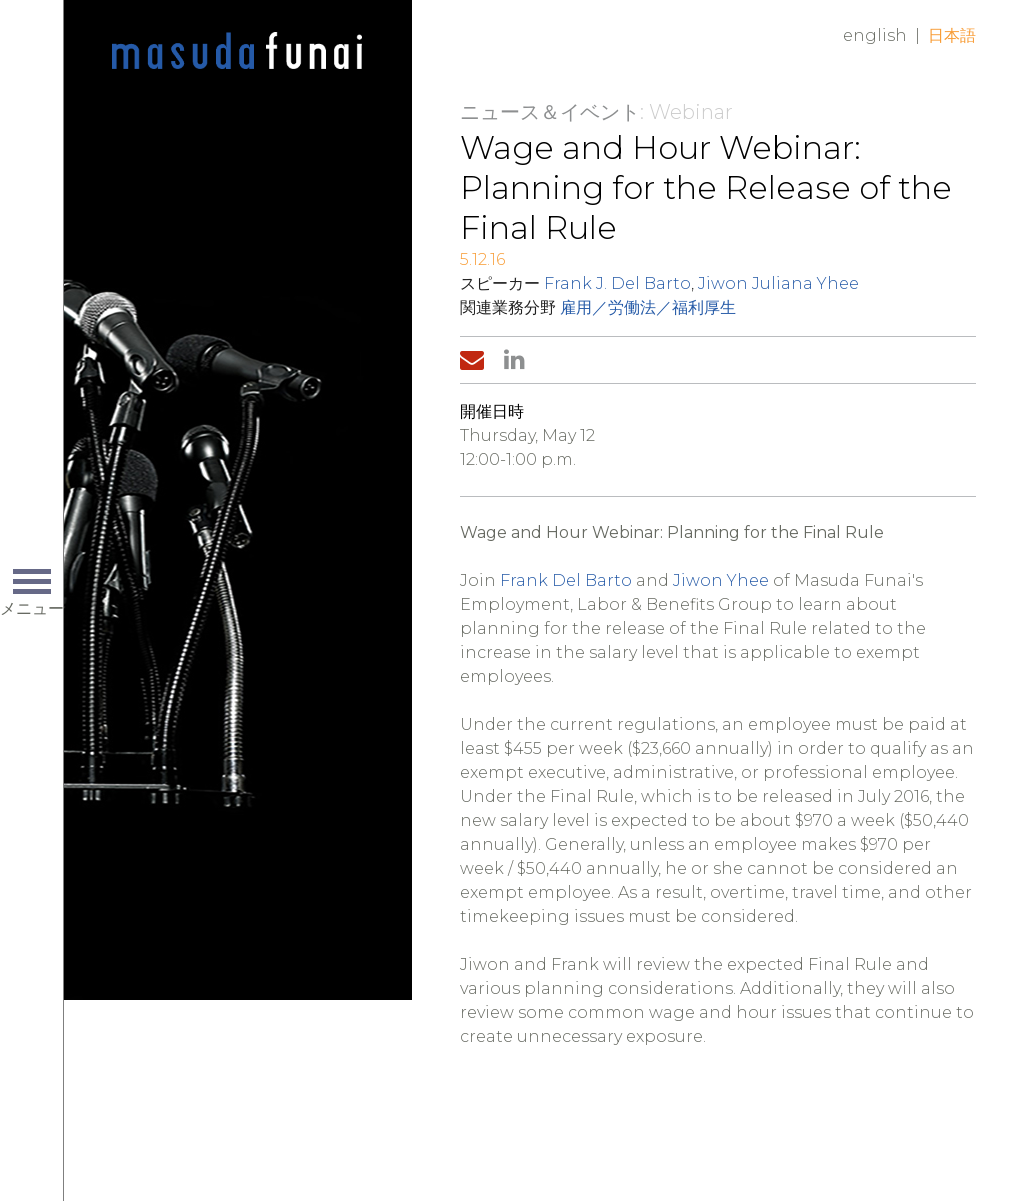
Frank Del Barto (566, 580)
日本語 (952, 35)
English (875, 35)
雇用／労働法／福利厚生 (648, 307)
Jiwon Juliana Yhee (778, 283)
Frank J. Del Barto (617, 283)
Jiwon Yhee (721, 580)
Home (237, 52)
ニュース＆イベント (550, 112)
